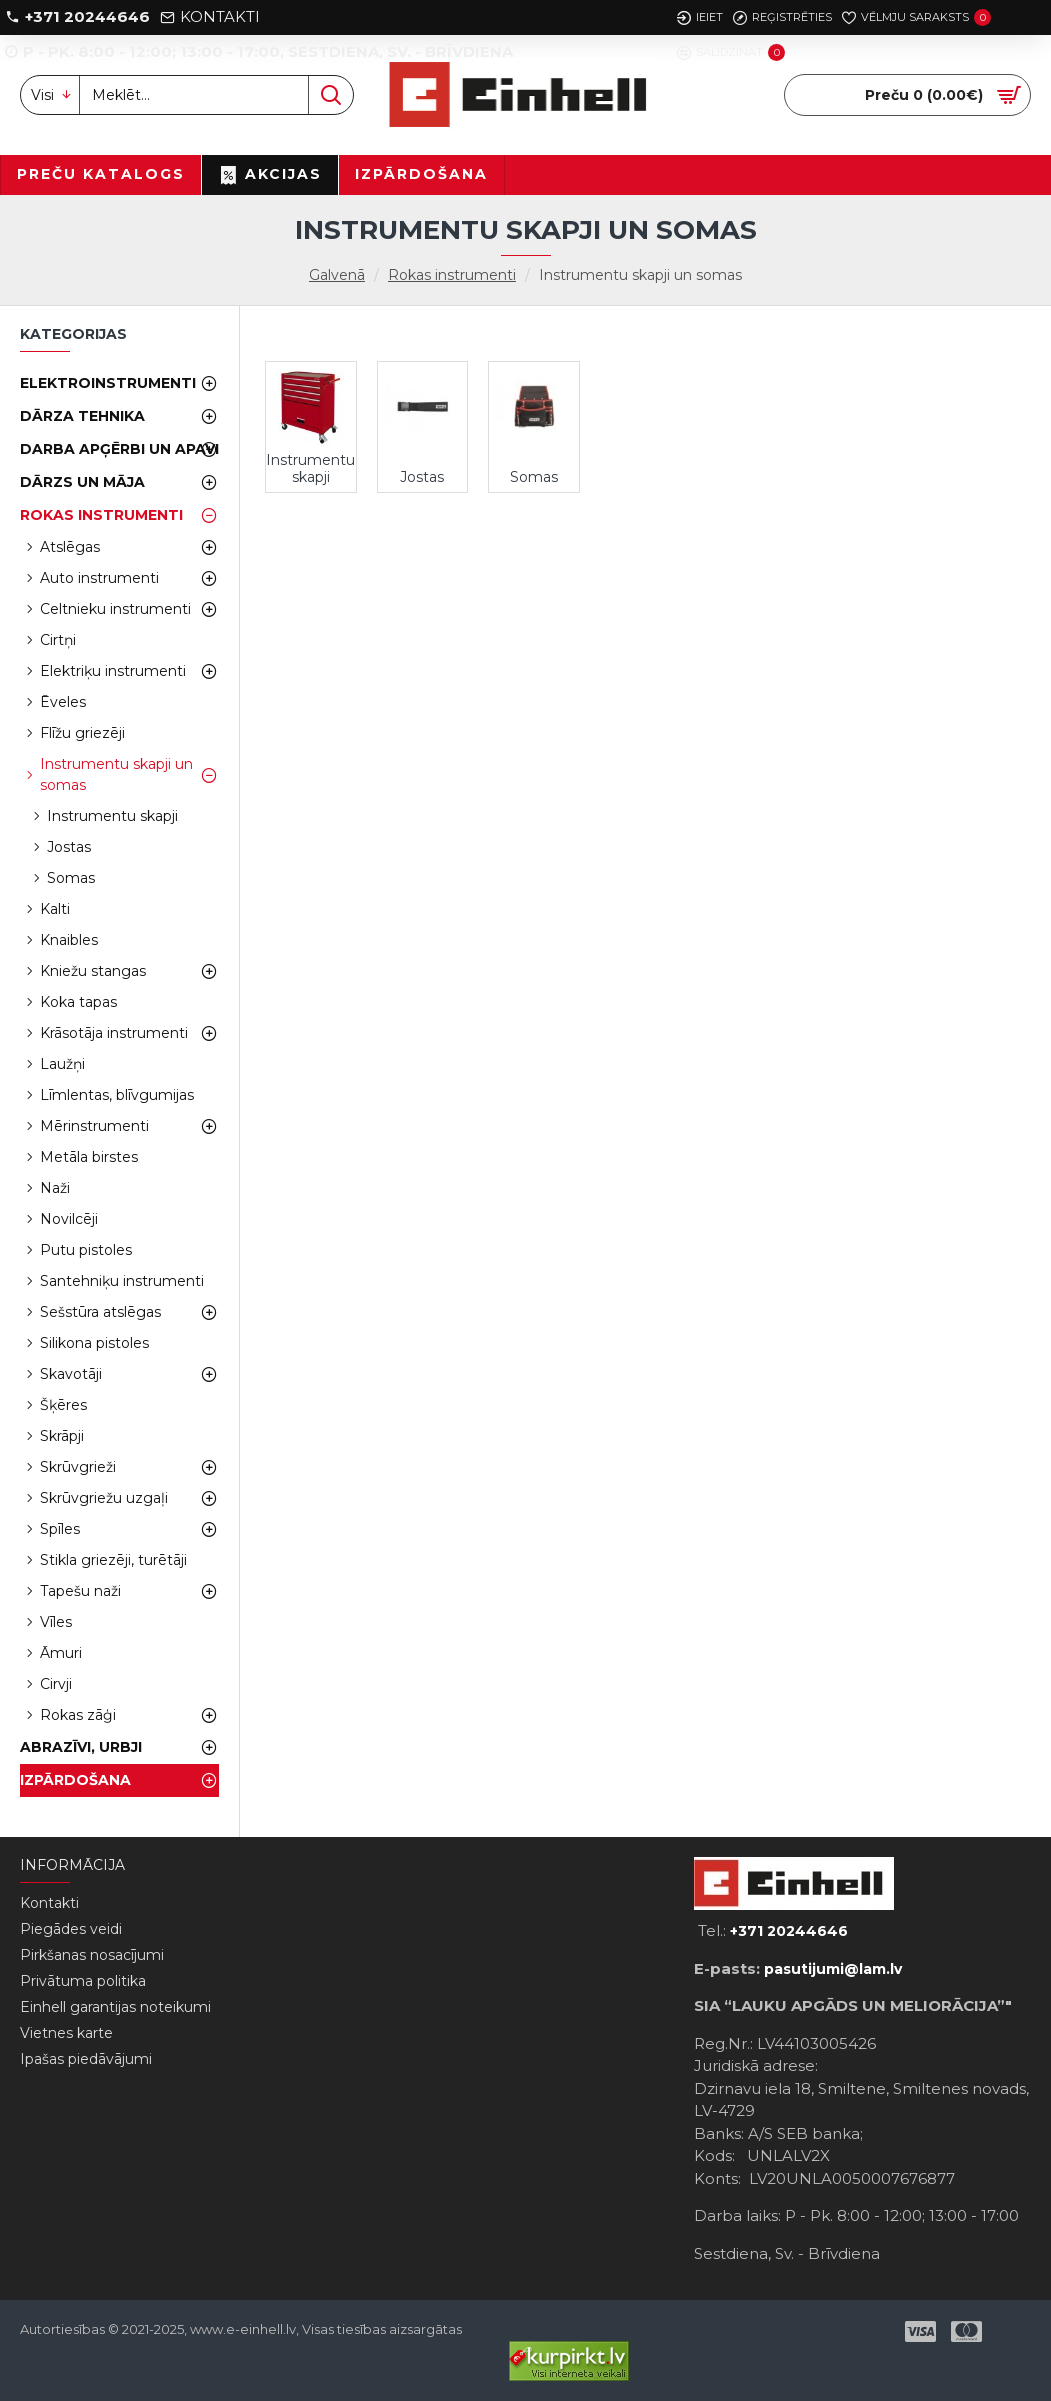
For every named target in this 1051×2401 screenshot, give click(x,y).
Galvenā (337, 275)
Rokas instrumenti (452, 275)
